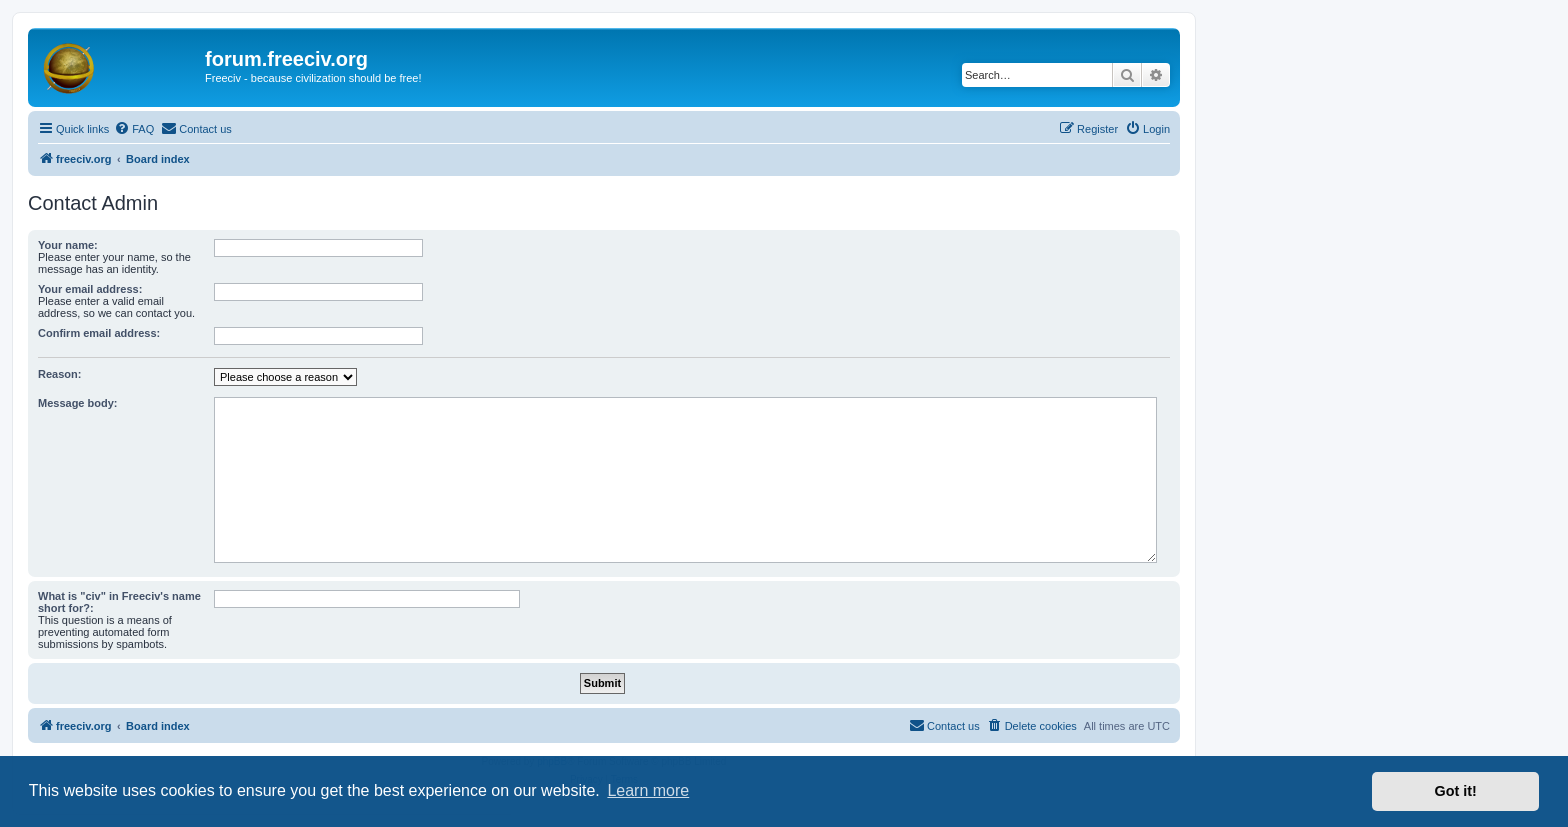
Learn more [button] (648, 790)
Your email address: (90, 289)
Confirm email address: (99, 333)
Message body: (77, 403)
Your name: (68, 245)
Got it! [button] (1456, 791)
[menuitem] (134, 129)
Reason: (59, 374)
